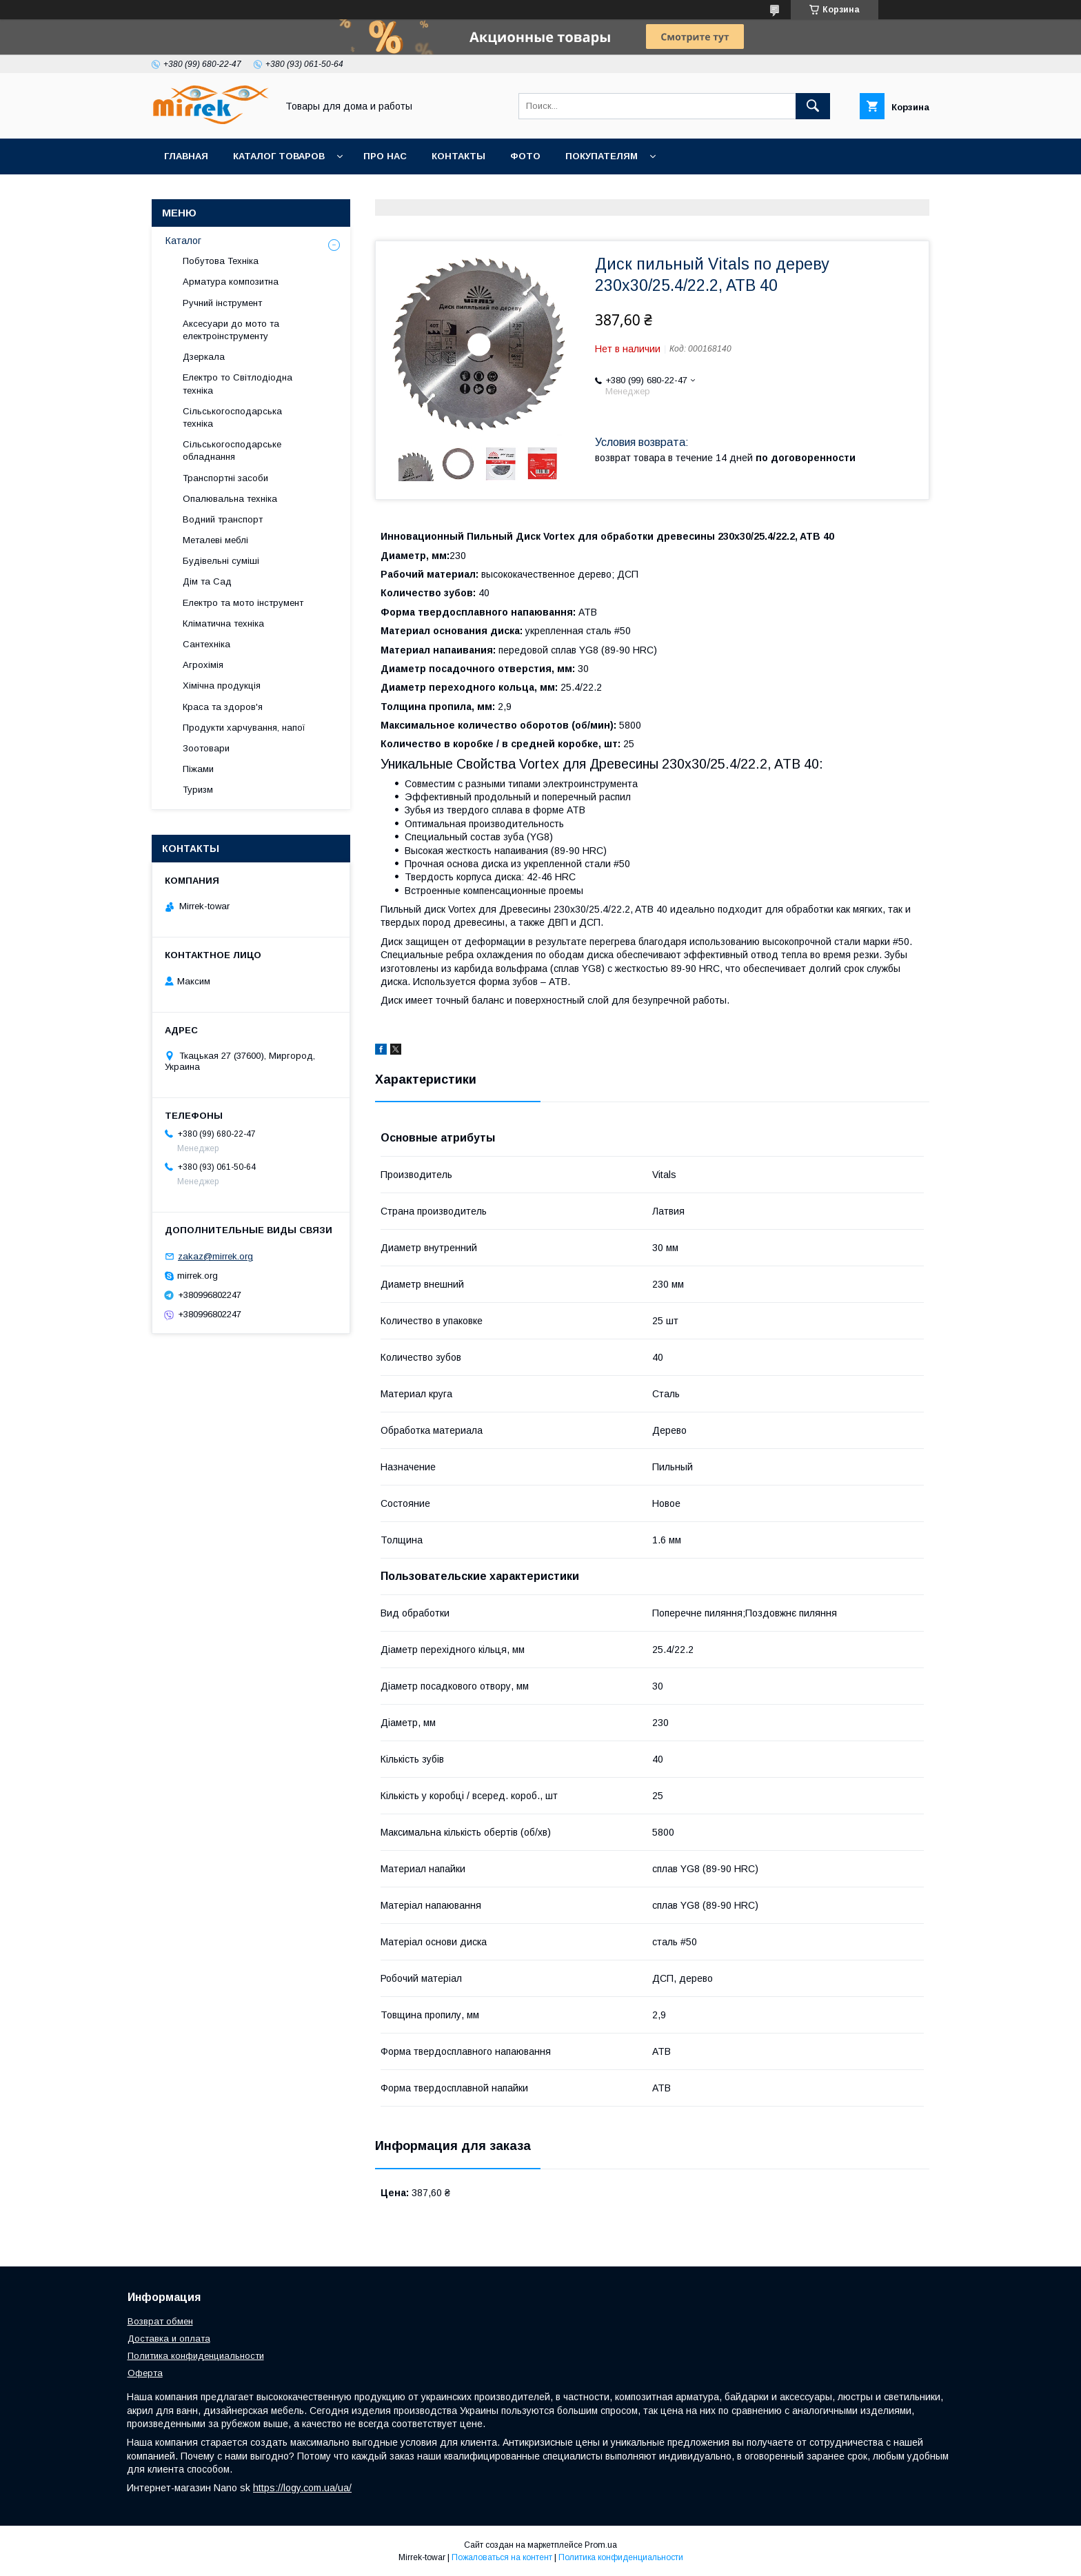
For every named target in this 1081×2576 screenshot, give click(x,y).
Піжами (198, 769)
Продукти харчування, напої (244, 727)
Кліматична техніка (223, 623)
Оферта (145, 2373)
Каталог (183, 240)
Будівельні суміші (221, 561)
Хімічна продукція (222, 685)
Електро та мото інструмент (243, 603)
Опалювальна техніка (230, 499)
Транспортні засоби (225, 478)
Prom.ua (601, 2545)
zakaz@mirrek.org (215, 1256)
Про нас (385, 156)
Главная (186, 156)
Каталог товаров (279, 156)
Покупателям (601, 156)
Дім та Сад (207, 581)
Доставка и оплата (169, 2338)
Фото (525, 156)
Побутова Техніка (221, 261)
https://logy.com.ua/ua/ (302, 2487)
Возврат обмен (160, 2321)
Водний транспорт (223, 519)
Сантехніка (206, 644)
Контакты (458, 156)
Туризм (198, 789)
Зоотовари (206, 748)
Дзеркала (204, 357)
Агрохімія (203, 665)
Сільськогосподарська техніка (232, 417)
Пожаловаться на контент (502, 2557)
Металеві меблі (215, 540)
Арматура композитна (231, 281)
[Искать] (813, 106)
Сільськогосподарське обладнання (232, 450)
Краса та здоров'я (223, 707)
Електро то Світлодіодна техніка (237, 383)
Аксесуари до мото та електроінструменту (231, 329)
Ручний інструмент (222, 303)
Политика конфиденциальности (196, 2356)
